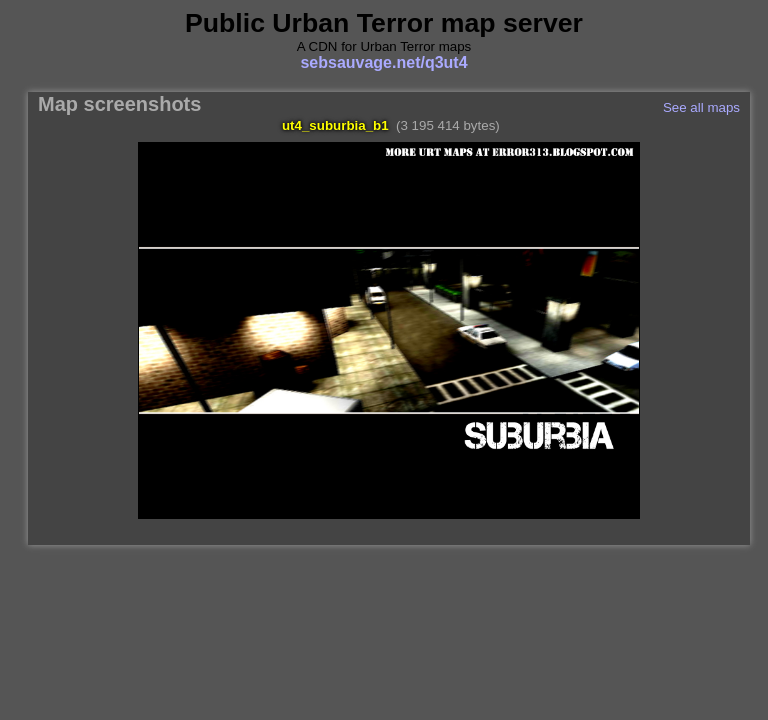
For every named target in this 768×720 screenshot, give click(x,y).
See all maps (701, 107)
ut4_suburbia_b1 (335, 125)
